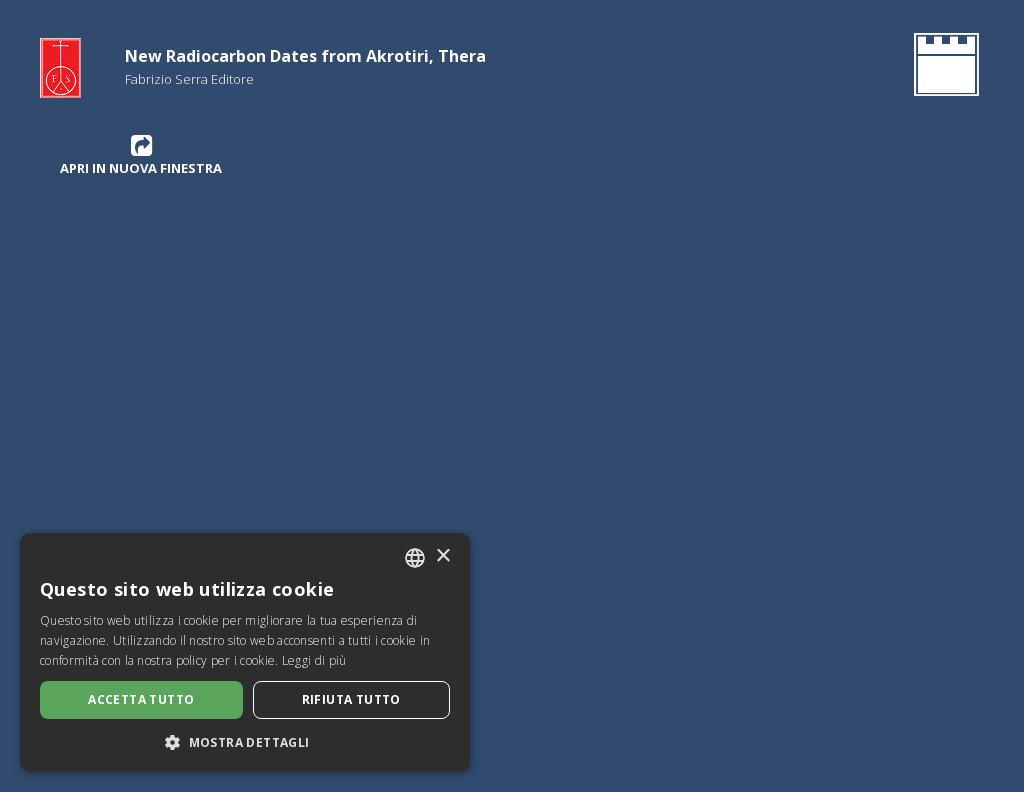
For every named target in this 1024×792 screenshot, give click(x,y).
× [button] (442, 556)
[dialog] (245, 652)
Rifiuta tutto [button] (351, 699)
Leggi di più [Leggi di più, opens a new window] (314, 660)
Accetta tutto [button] (141, 699)
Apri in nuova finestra (141, 155)
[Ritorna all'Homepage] (942, 68)
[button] (245, 742)
